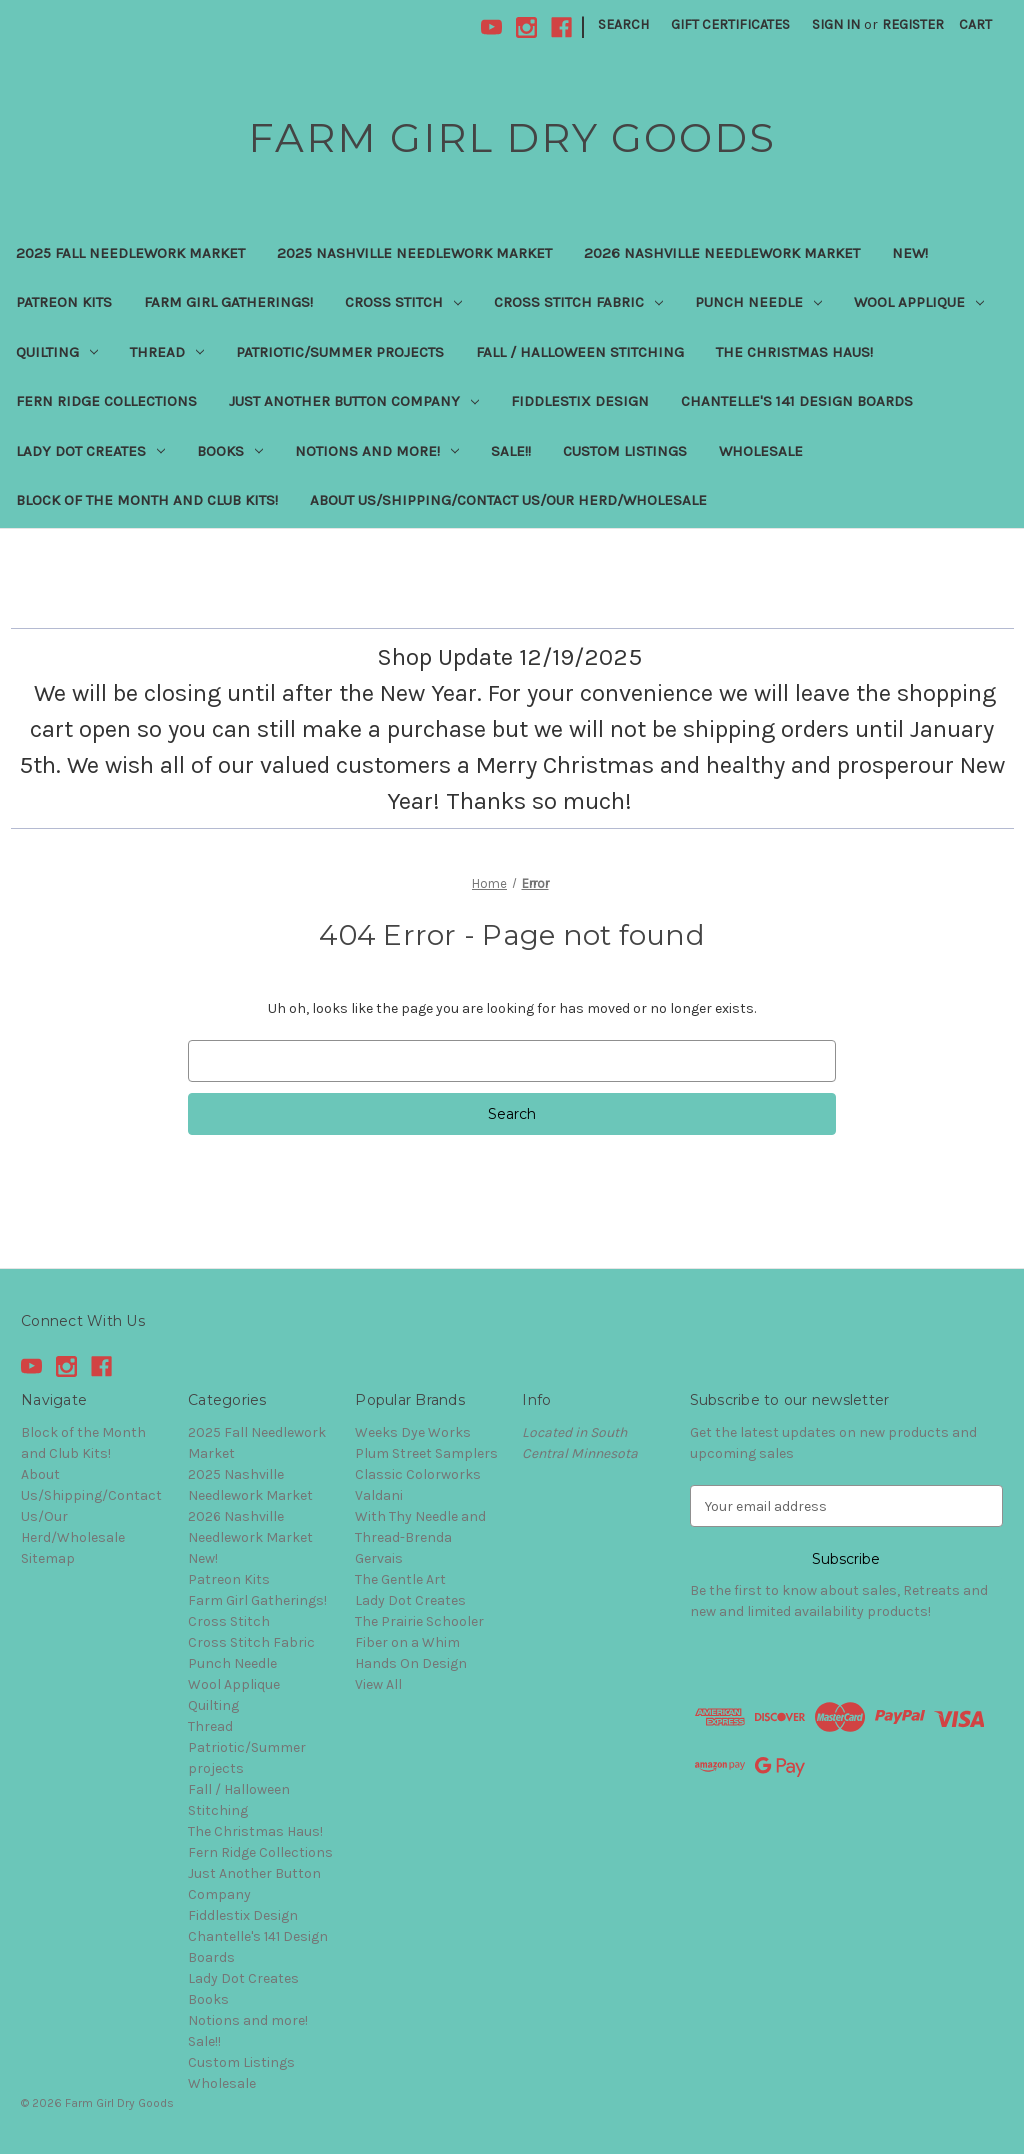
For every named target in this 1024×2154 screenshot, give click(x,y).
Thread (167, 352)
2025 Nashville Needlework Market (414, 253)
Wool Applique (919, 302)
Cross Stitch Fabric (578, 302)
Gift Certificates (730, 24)
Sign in (836, 24)
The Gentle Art (400, 1579)
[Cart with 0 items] (975, 24)
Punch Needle (758, 302)
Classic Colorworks (418, 1474)
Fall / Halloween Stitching (580, 352)
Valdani (379, 1495)
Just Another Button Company (354, 401)
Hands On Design (411, 1663)
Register (913, 24)
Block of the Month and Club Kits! (147, 500)
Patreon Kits (64, 302)
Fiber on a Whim (407, 1642)
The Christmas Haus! (794, 352)
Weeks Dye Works (413, 1432)
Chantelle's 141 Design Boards (797, 401)
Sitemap (48, 1558)
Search (623, 24)
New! (910, 253)
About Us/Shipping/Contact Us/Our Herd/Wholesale (508, 500)
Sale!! (511, 451)
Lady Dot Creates (90, 451)
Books (230, 451)
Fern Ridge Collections (106, 401)
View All (378, 1684)
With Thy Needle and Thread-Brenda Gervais (420, 1537)
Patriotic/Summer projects (340, 352)
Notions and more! (377, 451)
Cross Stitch (403, 302)
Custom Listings (625, 451)
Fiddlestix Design (580, 401)
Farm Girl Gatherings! (228, 302)
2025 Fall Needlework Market (130, 253)
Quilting (57, 352)
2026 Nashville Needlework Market (722, 253)
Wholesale (761, 451)
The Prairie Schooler (419, 1621)
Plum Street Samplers (426, 1453)
